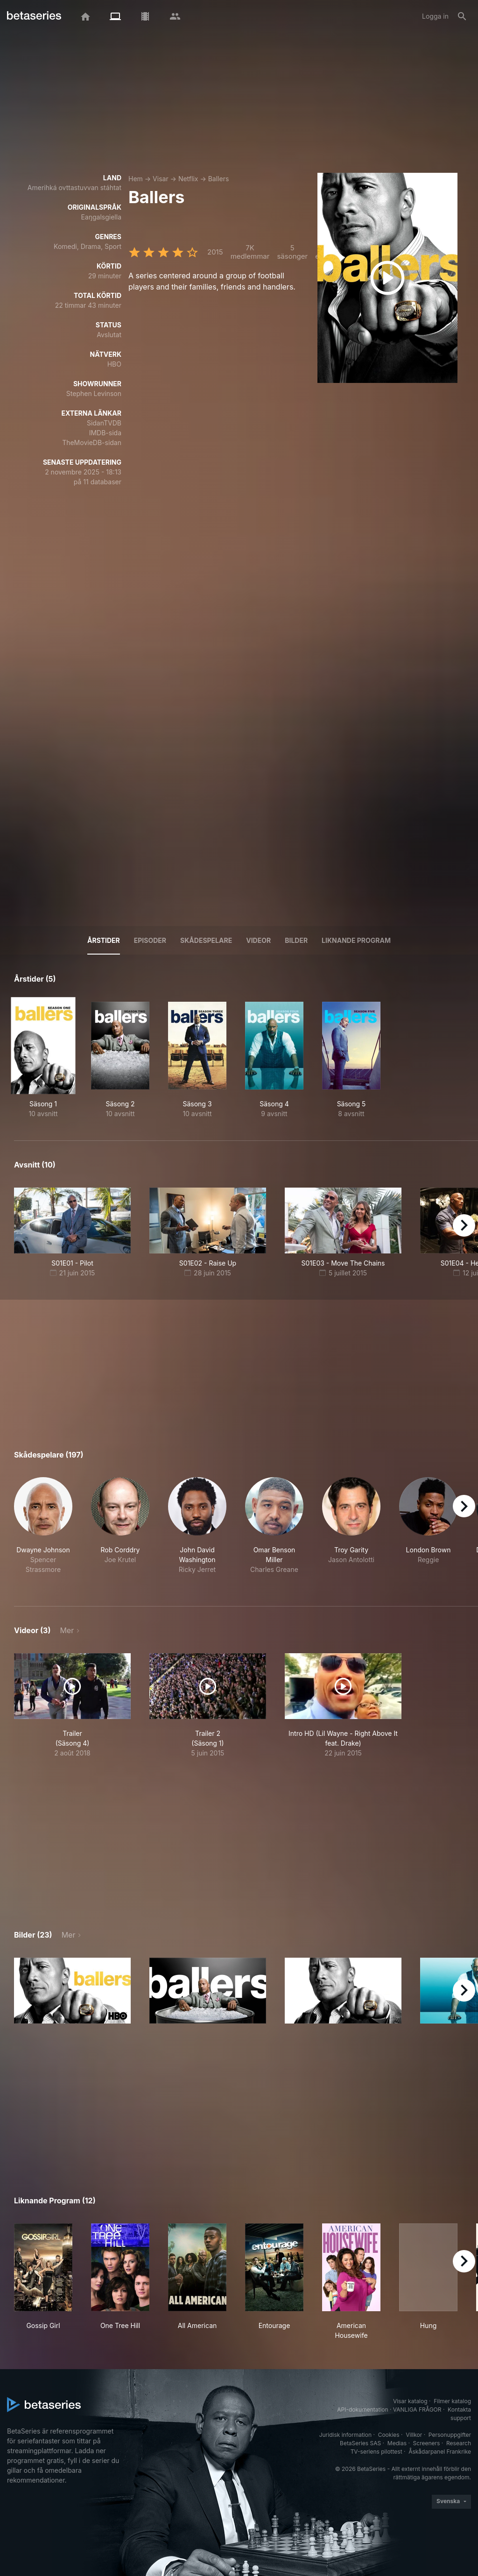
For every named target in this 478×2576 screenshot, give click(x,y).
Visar (161, 179)
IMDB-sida (105, 433)
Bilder (296, 940)
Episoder (150, 940)
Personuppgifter (450, 2434)
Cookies (389, 2434)
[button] (43, 1530)
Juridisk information (345, 2434)
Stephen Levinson (93, 393)
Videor (258, 940)
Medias (397, 2443)
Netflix (188, 179)
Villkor (414, 2434)
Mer (67, 1630)
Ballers (218, 179)
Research (458, 2443)
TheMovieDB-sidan (91, 442)
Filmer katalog (452, 2401)
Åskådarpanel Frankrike (439, 2451)
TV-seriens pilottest (376, 2451)
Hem (135, 179)
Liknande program (356, 940)
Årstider (103, 940)
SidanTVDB (104, 423)
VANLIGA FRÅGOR (417, 2409)
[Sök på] (462, 16)
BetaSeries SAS (360, 2443)
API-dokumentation (362, 2409)
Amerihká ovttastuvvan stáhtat (74, 187)
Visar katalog (410, 2401)
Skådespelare (206, 940)
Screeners (426, 2443)
